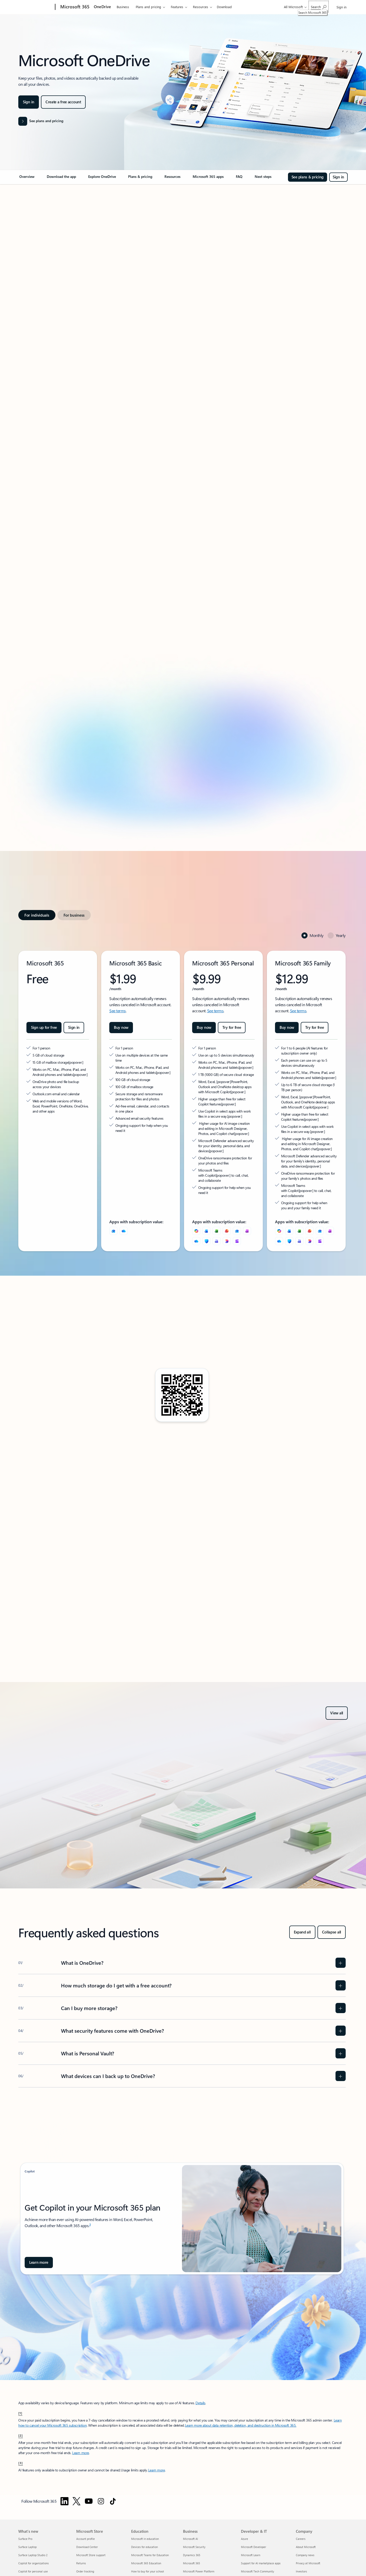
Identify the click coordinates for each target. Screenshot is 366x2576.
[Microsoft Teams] (216, 1241)
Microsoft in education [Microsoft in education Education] (145, 2539)
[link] (27, 178)
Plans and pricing (148, 7)
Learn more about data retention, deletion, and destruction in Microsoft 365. (240, 2425)
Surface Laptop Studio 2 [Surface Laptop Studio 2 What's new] (33, 2555)
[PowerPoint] (227, 1231)
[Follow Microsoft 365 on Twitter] (76, 2501)
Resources (200, 7)
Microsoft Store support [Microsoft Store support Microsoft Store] (90, 2555)
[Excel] (216, 1231)
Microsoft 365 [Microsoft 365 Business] (191, 2563)
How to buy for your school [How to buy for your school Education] (147, 2571)
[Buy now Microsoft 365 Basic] (121, 1027)
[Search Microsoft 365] (319, 6)
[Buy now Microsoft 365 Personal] (204, 1027)
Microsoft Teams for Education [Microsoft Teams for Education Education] (150, 2555)
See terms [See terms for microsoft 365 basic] (117, 1010)
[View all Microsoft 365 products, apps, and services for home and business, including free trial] (337, 1713)
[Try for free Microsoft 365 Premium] (232, 1027)
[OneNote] (247, 1231)
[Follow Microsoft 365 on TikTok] (113, 2501)
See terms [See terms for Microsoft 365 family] (298, 1010)
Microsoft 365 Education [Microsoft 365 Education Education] (146, 2563)
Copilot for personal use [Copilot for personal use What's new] (33, 2571)
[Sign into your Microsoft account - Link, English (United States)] (74, 1027)
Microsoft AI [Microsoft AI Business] (190, 2539)
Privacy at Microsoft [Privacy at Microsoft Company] (308, 2563)
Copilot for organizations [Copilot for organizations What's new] (33, 2563)
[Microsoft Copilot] (196, 1231)
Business (123, 7)
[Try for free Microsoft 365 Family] (314, 1027)
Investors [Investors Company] (301, 2571)
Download (224, 7)
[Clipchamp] (237, 1241)
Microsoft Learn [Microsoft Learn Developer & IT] (250, 2555)
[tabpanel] (182, 1091)
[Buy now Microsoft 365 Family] (287, 1027)
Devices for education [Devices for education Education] (144, 2547)
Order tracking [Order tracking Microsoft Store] (85, 2571)
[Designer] (227, 1241)
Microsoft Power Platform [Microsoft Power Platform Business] (198, 2571)
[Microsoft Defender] (206, 1241)
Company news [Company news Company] (305, 2555)
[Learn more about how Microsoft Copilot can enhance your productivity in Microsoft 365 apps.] (39, 2262)
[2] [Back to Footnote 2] (20, 2435)
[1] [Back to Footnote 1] (20, 2413)
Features (177, 7)
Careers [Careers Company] (301, 2539)
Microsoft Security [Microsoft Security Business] (194, 2547)
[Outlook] (113, 1231)
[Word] (206, 1231)
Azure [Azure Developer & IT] (244, 2539)
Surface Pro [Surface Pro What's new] (25, 2539)
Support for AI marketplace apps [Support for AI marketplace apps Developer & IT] (261, 2563)
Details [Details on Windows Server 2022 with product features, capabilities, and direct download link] (200, 2402)
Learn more (80, 2452)
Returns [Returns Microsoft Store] (81, 2563)
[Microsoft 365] (74, 7)
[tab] (36, 915)
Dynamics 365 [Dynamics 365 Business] (191, 2555)
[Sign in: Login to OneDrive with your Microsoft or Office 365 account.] (338, 177)
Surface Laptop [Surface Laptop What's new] (27, 2547)
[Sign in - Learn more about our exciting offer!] (44, 1027)
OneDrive (102, 6)
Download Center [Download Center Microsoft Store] (87, 2547)
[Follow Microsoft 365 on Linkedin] (64, 2501)
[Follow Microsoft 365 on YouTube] (89, 2501)
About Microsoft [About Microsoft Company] (306, 2547)
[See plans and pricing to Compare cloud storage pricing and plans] (40, 121)
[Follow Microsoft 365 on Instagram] (101, 2501)
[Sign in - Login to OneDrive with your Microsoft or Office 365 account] (28, 102)
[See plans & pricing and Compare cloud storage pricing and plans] (307, 177)
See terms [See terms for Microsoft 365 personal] (215, 1010)
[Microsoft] (35, 7)
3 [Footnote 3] (90, 2224)
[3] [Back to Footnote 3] (20, 2463)
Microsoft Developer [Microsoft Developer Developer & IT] (253, 2547)
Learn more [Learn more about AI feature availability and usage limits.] (156, 2470)
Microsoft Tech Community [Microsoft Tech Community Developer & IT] (257, 2571)
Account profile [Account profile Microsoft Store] (85, 2539)
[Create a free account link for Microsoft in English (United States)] (63, 102)
